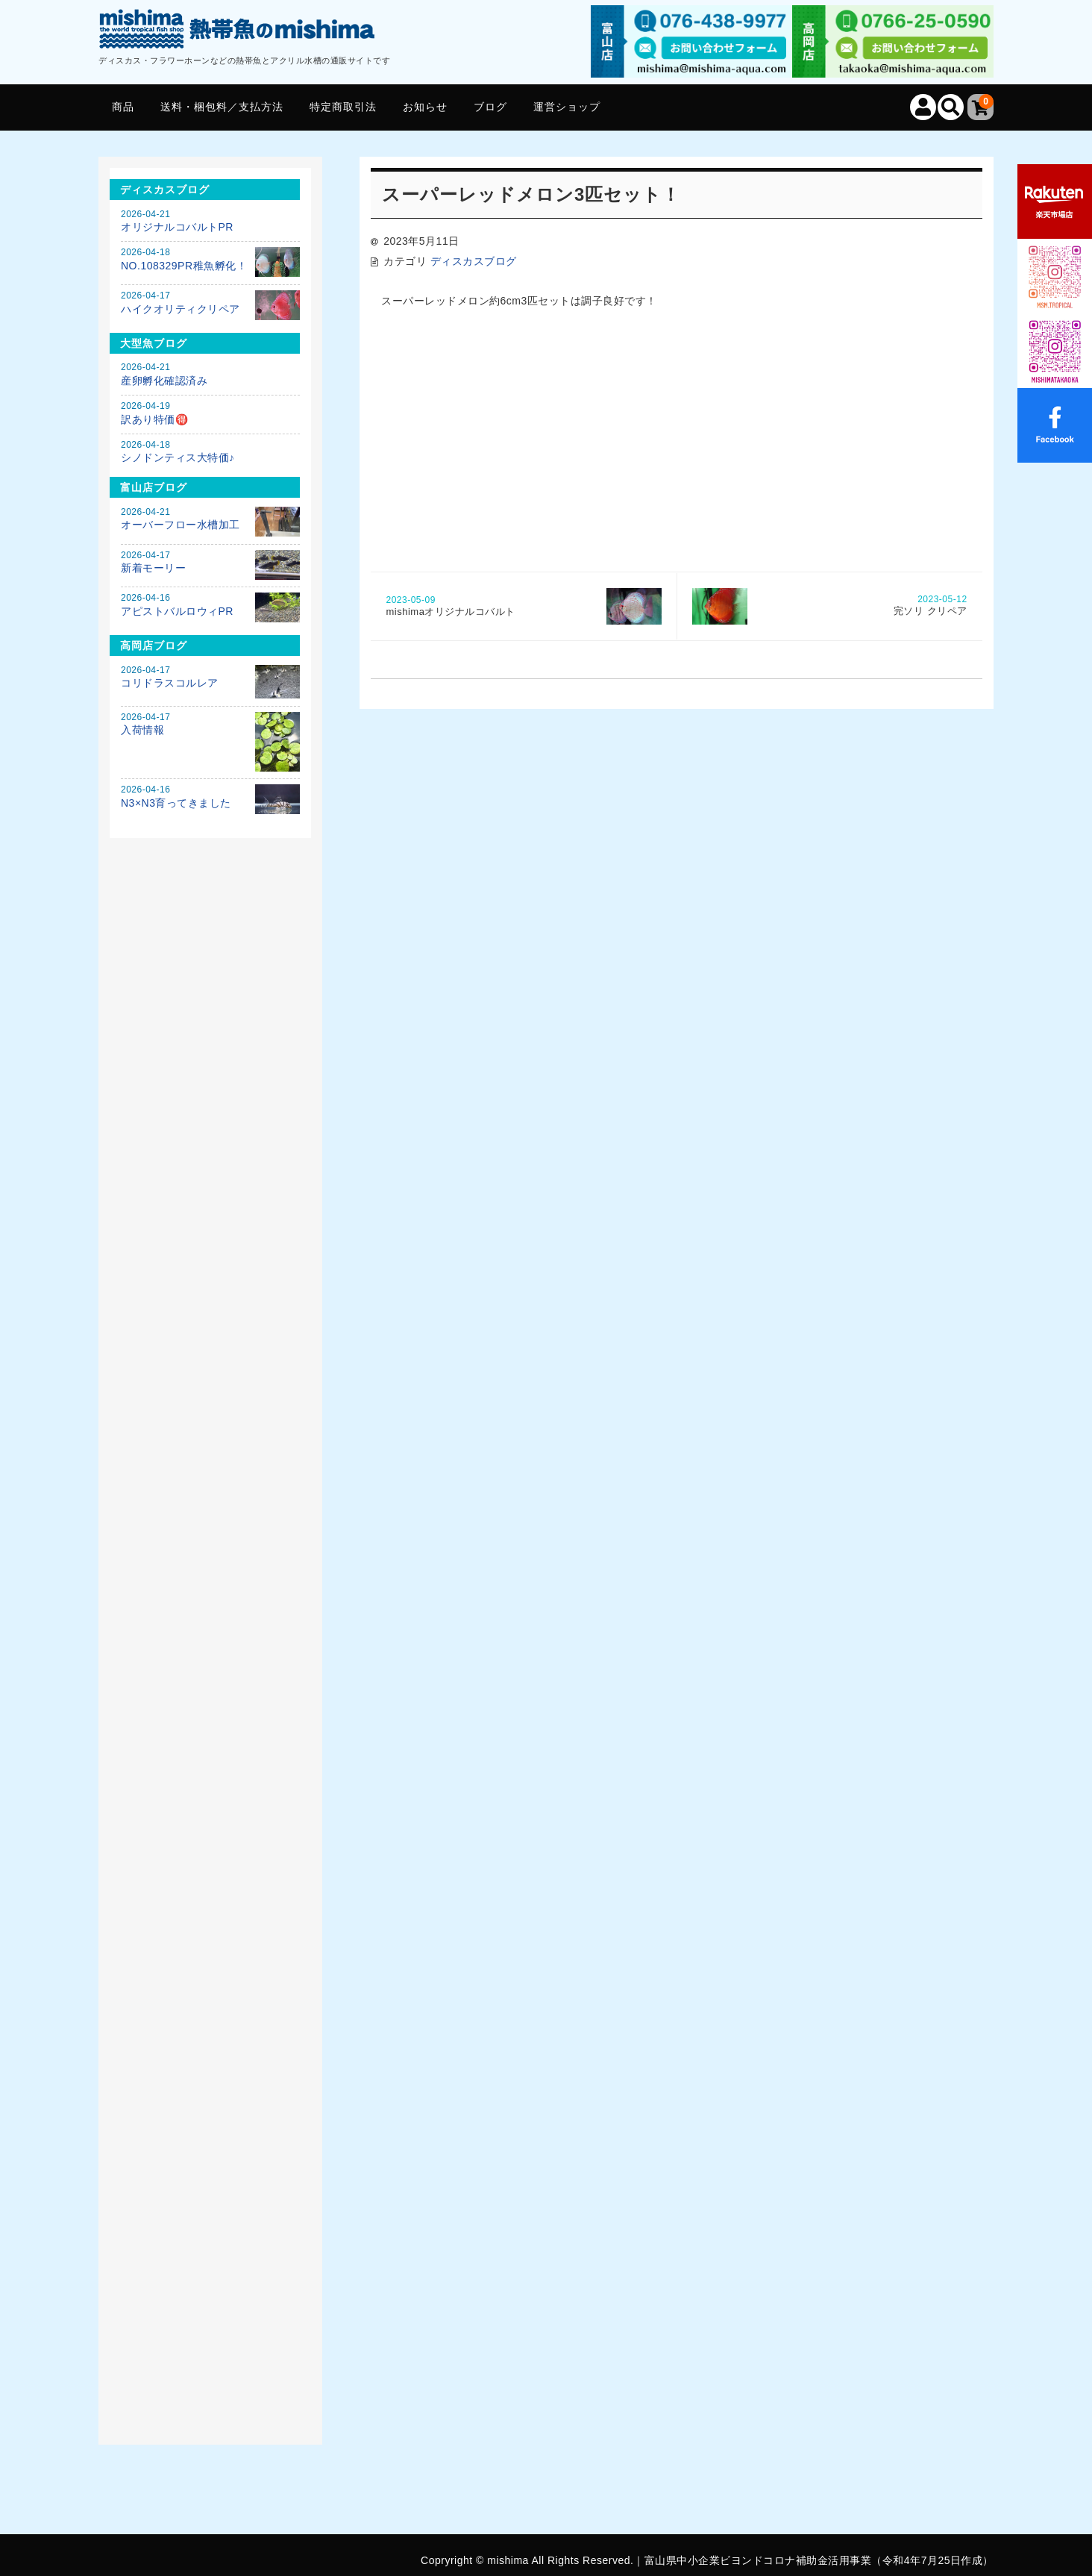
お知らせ (425, 107)
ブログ (490, 107)
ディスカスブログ (473, 261)
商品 (123, 107)
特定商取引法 (343, 107)
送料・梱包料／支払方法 (221, 107)
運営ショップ (566, 107)
